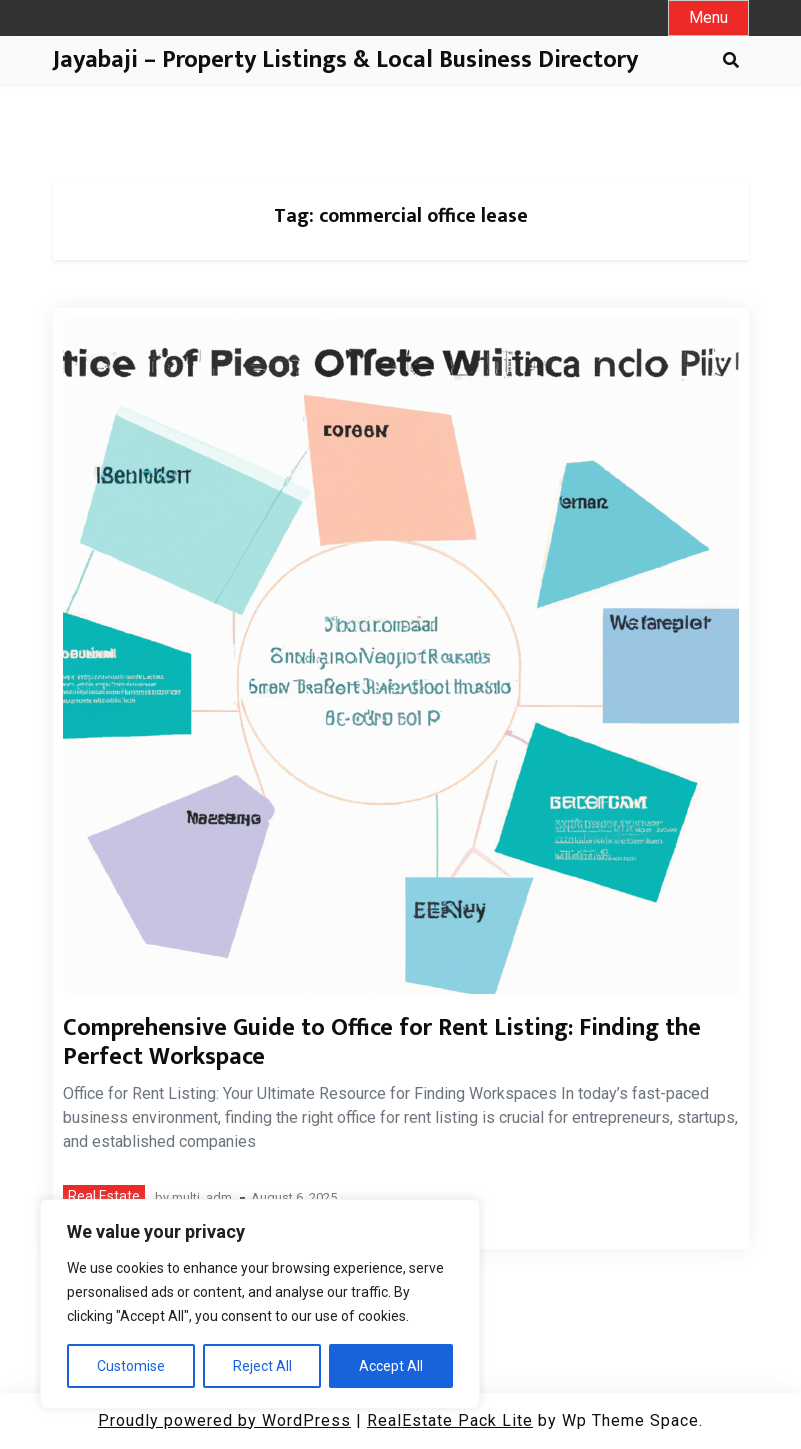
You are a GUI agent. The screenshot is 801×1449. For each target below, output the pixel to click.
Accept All (391, 1366)
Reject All (262, 1366)
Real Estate (104, 1196)
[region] (260, 1304)
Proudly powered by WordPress (224, 1420)
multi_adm (202, 1198)
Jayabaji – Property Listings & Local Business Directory (345, 60)
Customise (131, 1366)
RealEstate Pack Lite (450, 1420)
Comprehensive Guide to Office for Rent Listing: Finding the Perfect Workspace (382, 1042)
